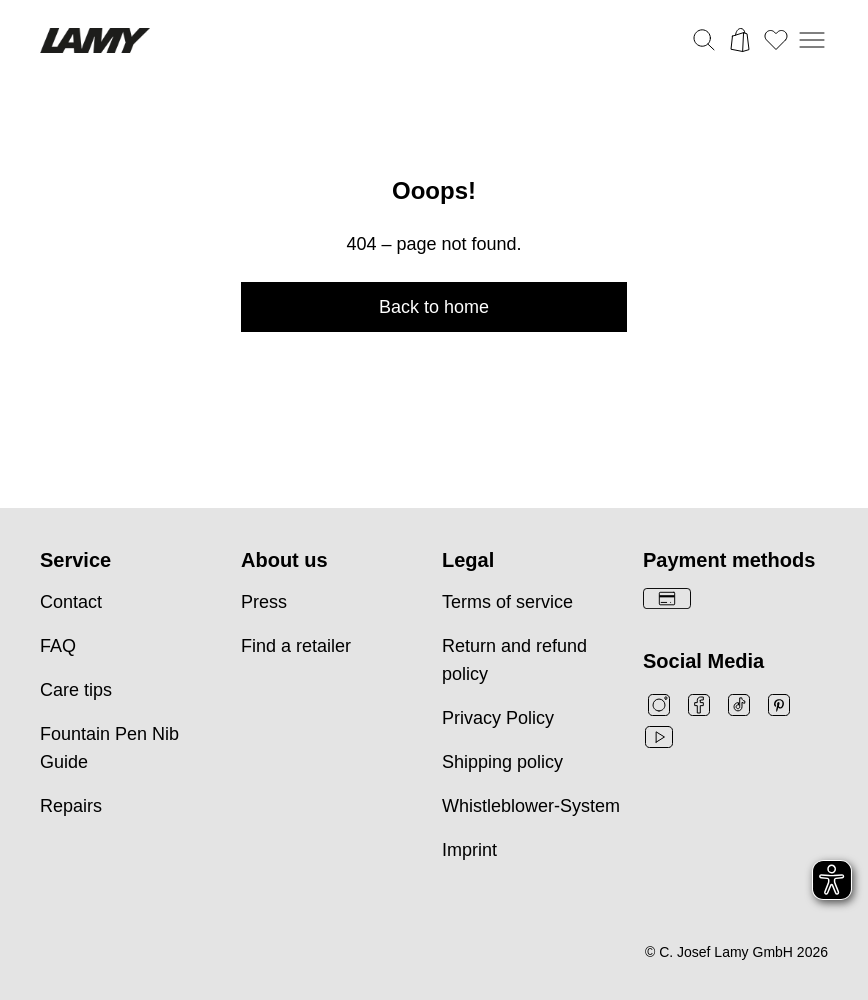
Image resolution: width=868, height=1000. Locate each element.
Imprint (469, 850)
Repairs (71, 806)
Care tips (76, 690)
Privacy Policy (498, 718)
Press (264, 602)
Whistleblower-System (531, 806)
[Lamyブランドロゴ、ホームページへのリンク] (95, 40)
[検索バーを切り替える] (704, 40)
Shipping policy (502, 762)
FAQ (58, 646)
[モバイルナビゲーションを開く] (812, 40)
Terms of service (507, 602)
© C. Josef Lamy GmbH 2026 (736, 952)
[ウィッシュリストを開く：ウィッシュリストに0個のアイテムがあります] (776, 40)
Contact (71, 602)
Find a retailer (296, 646)
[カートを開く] (740, 40)
